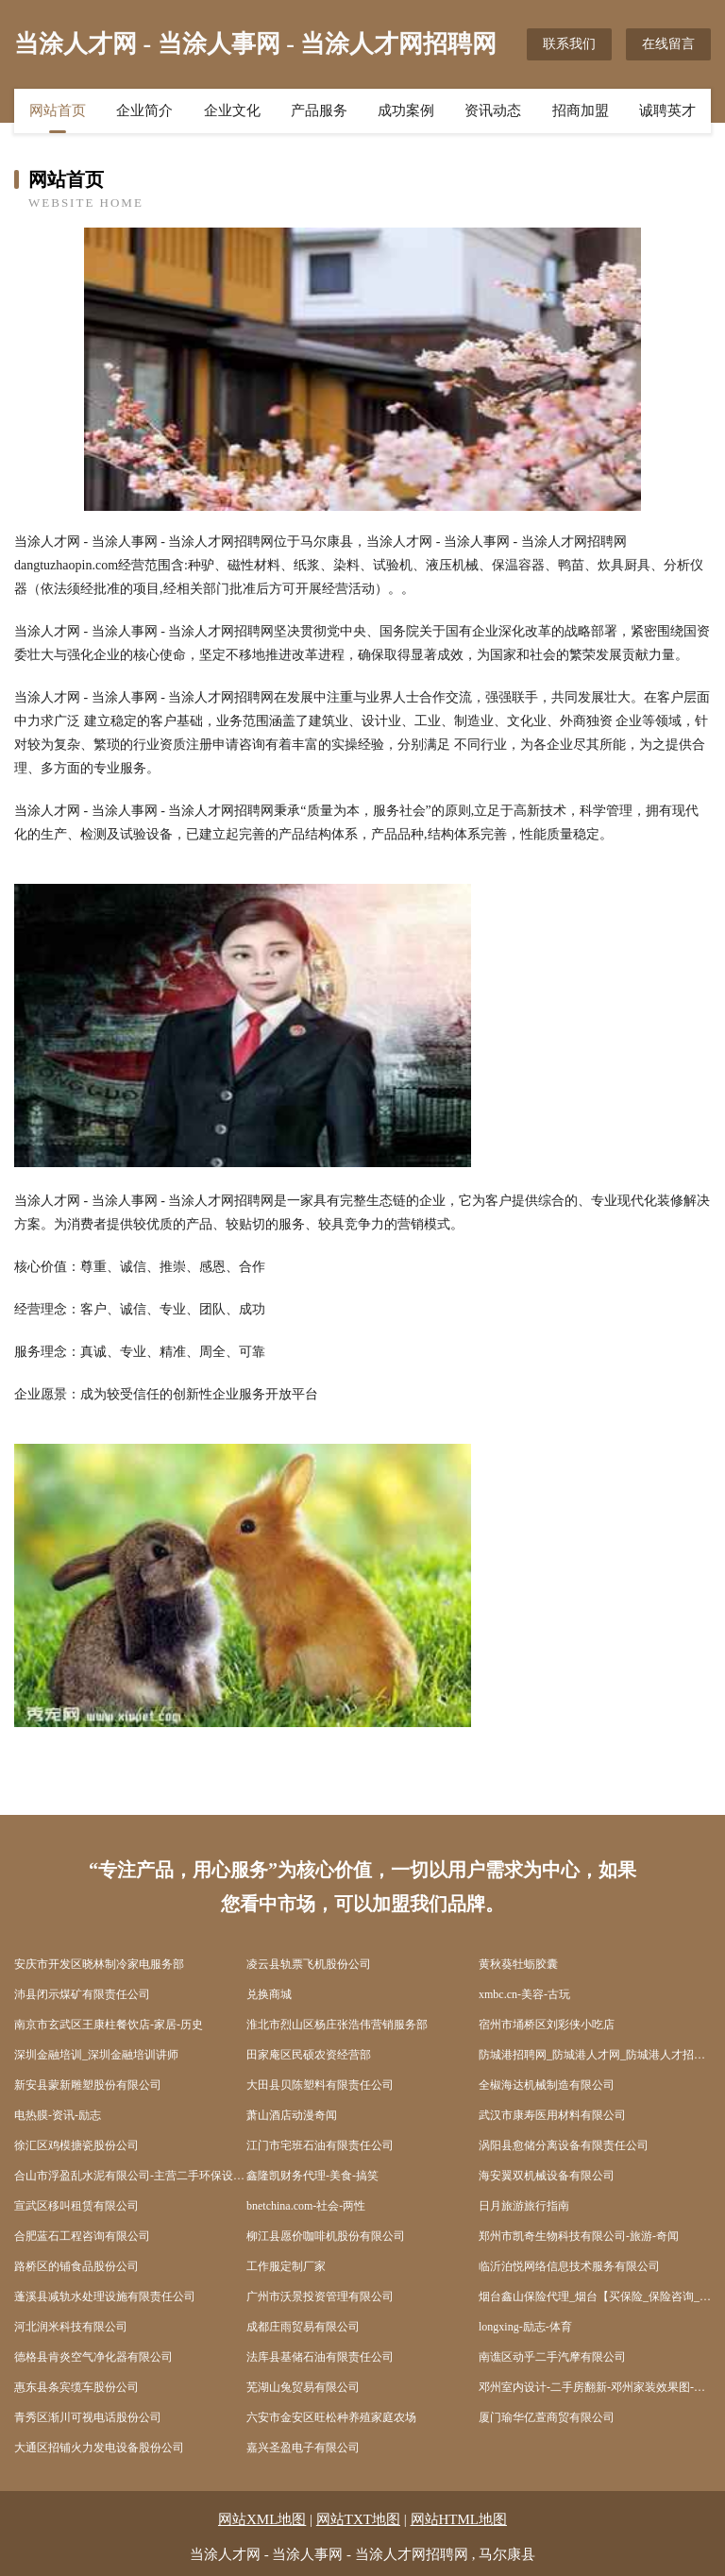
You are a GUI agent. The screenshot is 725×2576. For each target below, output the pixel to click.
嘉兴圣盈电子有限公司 (303, 2447)
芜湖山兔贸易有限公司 (303, 2387)
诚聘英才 (667, 110)
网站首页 (57, 110)
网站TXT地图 (358, 2519)
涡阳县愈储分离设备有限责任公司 (564, 2145)
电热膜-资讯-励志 (57, 2115)
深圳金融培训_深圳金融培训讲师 (96, 2054)
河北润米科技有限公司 (70, 2326)
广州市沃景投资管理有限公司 (320, 2296)
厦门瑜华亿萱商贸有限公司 (547, 2417)
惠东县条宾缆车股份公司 (76, 2387)
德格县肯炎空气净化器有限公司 (93, 2357)
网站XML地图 (262, 2519)
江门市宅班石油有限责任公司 (320, 2145)
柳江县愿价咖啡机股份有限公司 (325, 2236)
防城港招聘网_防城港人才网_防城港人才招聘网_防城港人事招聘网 (595, 2054)
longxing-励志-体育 (525, 2326)
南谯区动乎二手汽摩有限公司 (552, 2357)
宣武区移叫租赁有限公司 (76, 2205)
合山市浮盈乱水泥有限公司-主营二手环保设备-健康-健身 (130, 2175)
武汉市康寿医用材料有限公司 (552, 2115)
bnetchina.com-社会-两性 (305, 2205)
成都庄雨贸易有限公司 (303, 2326)
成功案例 (406, 110)
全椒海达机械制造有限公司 (547, 2085)
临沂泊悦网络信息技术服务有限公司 (569, 2266)
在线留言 (668, 44)
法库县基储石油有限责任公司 (320, 2357)
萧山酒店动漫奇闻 (291, 2115)
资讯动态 (492, 110)
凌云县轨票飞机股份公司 (308, 1964)
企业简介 (144, 110)
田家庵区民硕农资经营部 (308, 2054)
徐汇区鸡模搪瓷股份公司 (76, 2145)
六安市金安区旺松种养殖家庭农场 (331, 2417)
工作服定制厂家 (286, 2266)
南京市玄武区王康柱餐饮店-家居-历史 (108, 2024)
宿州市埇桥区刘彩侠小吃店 (547, 2024)
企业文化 (232, 110)
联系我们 (569, 44)
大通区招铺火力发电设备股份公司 (99, 2447)
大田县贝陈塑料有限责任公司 (320, 2085)
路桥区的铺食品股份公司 (76, 2266)
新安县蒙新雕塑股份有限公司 (87, 2085)
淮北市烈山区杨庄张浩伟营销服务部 (337, 2024)
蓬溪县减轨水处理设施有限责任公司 (104, 2296)
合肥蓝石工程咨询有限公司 (82, 2236)
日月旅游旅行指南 (524, 2205)
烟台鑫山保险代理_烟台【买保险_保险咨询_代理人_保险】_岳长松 (595, 2296)
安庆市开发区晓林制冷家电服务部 (99, 1964)
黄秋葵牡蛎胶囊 (518, 1964)
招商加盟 (580, 110)
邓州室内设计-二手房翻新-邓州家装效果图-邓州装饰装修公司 (595, 2387)
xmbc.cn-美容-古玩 (524, 1994)
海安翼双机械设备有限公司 (547, 2175)
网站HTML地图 (459, 2519)
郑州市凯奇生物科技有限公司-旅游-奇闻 (579, 2236)
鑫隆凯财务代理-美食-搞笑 (312, 2175)
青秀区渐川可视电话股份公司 (87, 2417)
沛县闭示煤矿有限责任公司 (82, 1994)
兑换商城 (269, 1994)
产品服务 (319, 110)
